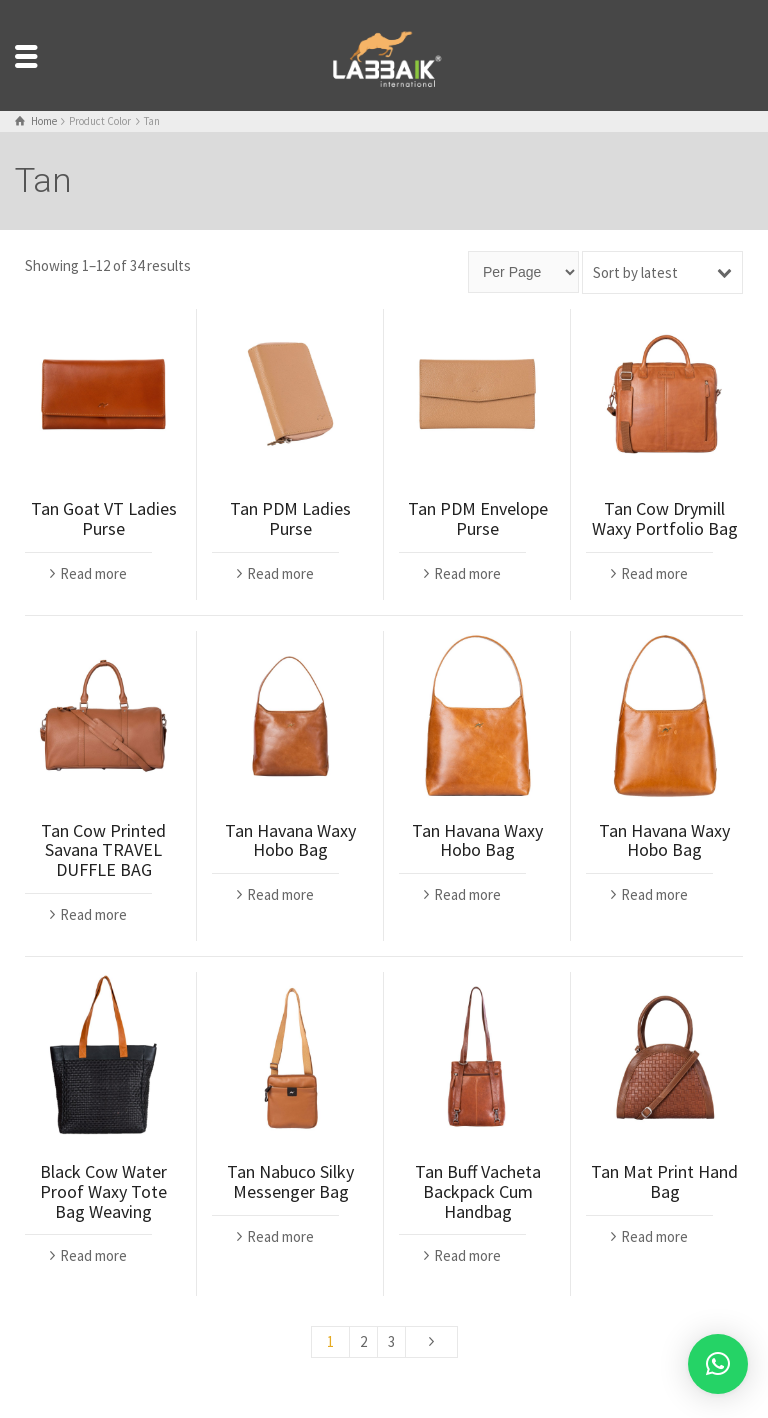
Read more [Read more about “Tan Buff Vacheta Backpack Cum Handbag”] (467, 1255)
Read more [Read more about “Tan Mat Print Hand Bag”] (654, 1236)
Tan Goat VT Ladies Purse (104, 518)
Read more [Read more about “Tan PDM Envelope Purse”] (467, 573)
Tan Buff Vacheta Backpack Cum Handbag (478, 1191)
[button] (718, 1364)
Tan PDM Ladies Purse (290, 518)
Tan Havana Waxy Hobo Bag (290, 840)
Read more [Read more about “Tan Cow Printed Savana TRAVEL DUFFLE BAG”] (93, 914)
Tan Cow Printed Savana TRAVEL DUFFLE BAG (103, 850)
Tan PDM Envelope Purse (478, 518)
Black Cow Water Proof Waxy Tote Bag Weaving (103, 1191)
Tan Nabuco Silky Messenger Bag (290, 1181)
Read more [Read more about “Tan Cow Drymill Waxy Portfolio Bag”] (654, 573)
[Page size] (523, 272)
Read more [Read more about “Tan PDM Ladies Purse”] (280, 573)
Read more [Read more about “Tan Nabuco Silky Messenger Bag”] (280, 1236)
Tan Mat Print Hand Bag (664, 1181)
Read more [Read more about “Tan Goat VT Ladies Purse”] (93, 573)
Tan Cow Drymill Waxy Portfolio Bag (665, 518)
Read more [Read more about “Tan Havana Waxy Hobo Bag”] (280, 894)
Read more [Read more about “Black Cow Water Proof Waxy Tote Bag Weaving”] (93, 1255)
